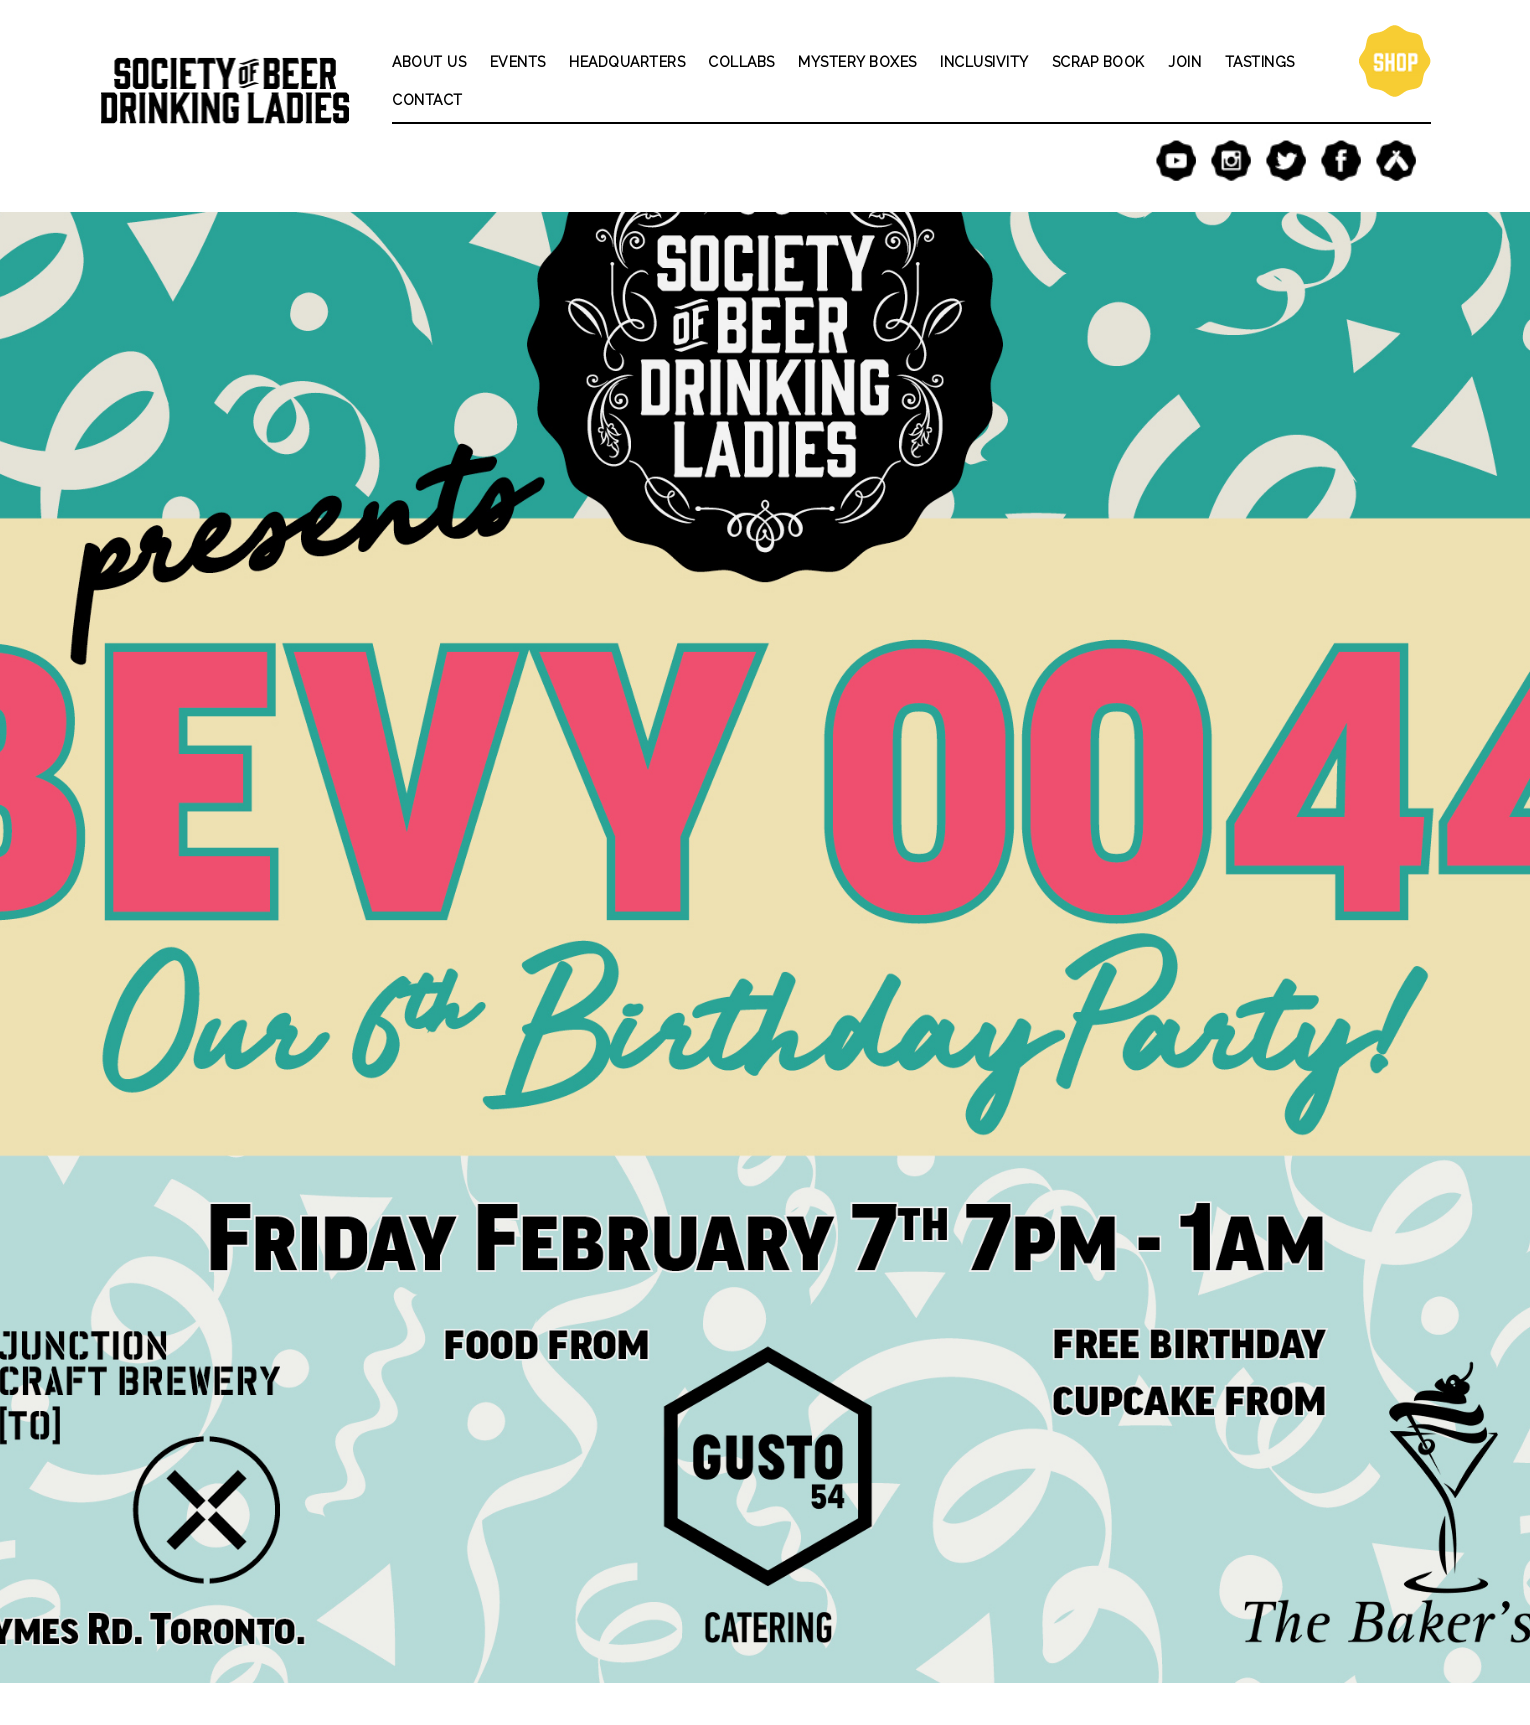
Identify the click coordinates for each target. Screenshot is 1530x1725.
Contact (427, 100)
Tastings (1260, 62)
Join (1184, 62)
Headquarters (627, 62)
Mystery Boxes (857, 62)
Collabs (741, 62)
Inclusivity (984, 62)
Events (518, 62)
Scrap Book (1098, 62)
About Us (429, 62)
